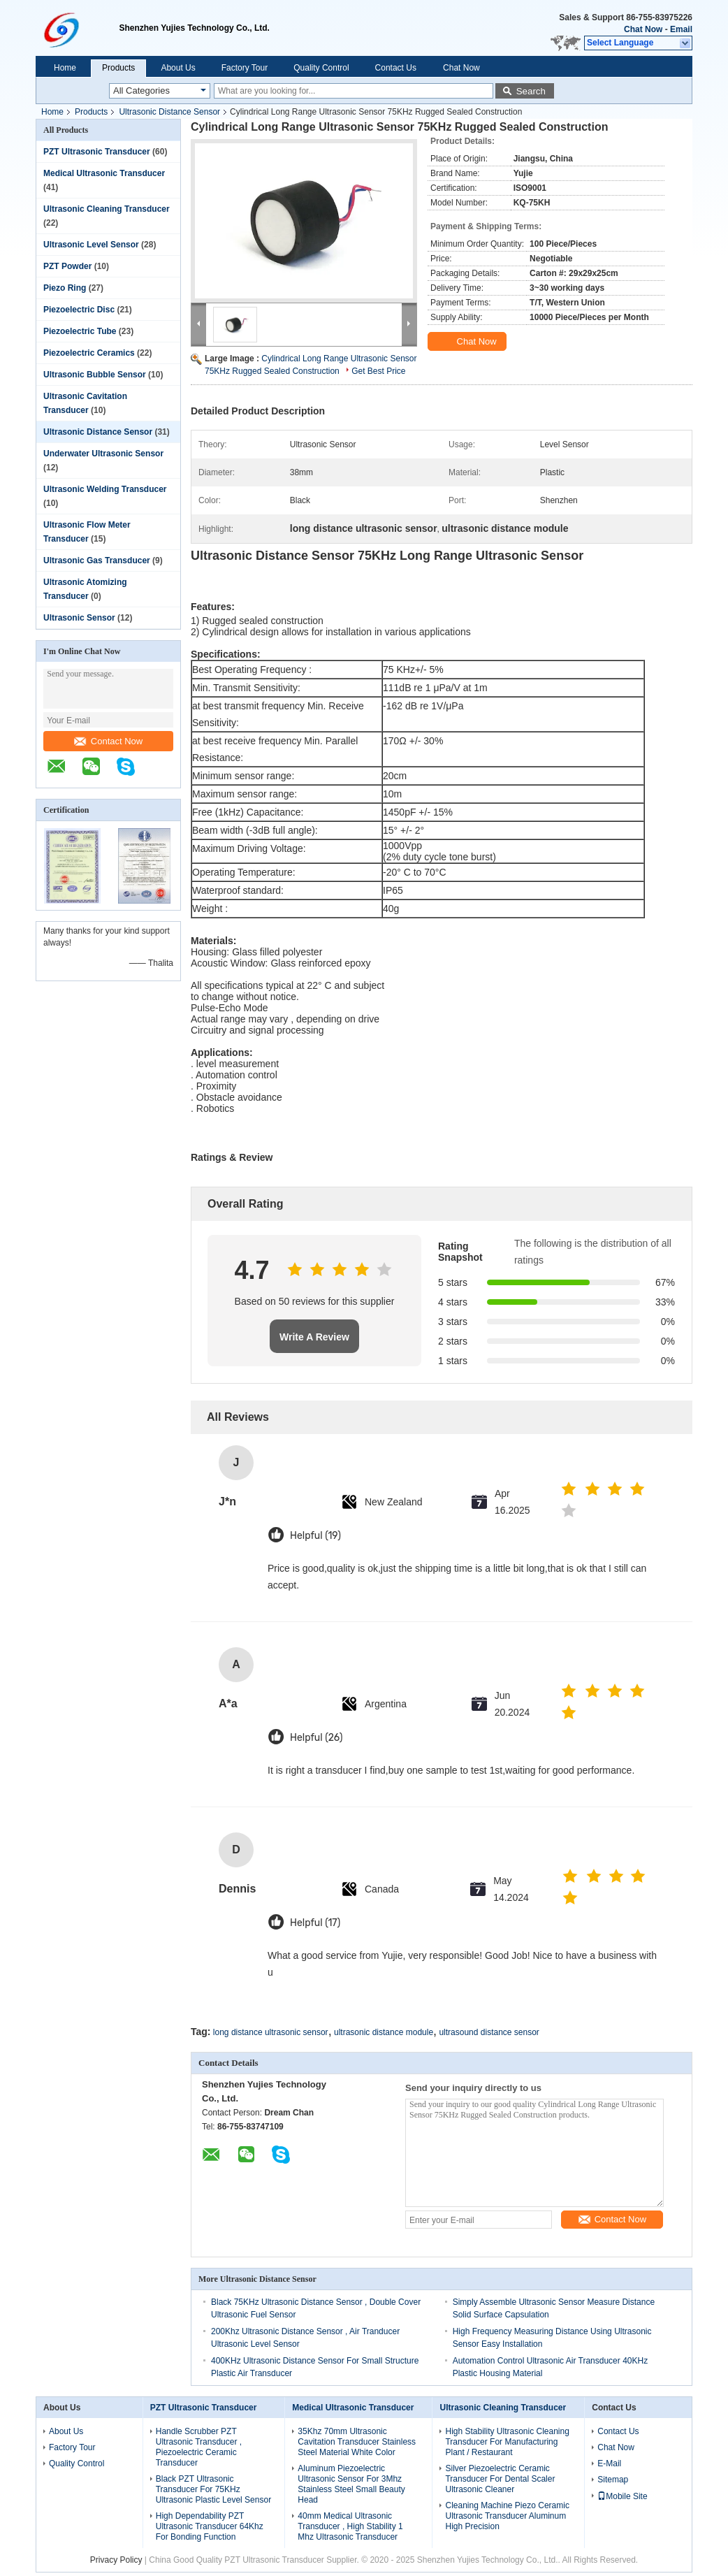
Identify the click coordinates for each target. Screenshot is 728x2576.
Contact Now (108, 741)
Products (118, 68)
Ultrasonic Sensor (79, 618)
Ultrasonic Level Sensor (91, 244)
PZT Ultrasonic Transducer (96, 152)
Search (531, 91)
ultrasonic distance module (383, 2032)
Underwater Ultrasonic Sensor (103, 453)
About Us (178, 68)
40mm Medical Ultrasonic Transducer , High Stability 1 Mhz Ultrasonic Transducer (350, 2526)
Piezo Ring (64, 288)
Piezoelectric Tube (79, 331)
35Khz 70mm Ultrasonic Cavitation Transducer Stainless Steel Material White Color (357, 2441)
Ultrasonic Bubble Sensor (94, 374)
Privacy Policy (116, 2560)
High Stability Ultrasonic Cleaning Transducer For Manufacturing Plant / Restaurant (507, 2441)
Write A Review (314, 1337)
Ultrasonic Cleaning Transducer (106, 209)
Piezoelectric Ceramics (89, 353)
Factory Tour (244, 68)
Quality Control (321, 68)
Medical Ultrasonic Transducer (104, 173)
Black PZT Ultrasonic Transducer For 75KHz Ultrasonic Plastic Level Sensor (213, 2489)
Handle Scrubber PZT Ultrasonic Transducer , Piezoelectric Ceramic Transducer (199, 2447)
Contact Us (395, 68)
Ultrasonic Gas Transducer (96, 560)
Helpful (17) (315, 1923)
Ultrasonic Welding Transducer (104, 489)
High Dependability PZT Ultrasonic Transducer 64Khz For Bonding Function (209, 2526)
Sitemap (612, 2479)
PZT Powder (67, 266)
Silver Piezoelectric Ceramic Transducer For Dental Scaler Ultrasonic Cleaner (500, 2478)
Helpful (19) (315, 1536)
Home (65, 68)
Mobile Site (622, 2496)
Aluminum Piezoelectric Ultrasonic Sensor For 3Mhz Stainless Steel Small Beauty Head (351, 2484)
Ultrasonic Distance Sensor (169, 112)
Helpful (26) (316, 1738)
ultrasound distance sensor (489, 2032)
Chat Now (643, 29)
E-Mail (609, 2463)
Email (681, 29)
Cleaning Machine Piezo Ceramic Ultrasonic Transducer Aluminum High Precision (507, 2516)
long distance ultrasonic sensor (270, 2032)
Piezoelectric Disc (79, 309)
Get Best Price (378, 371)
